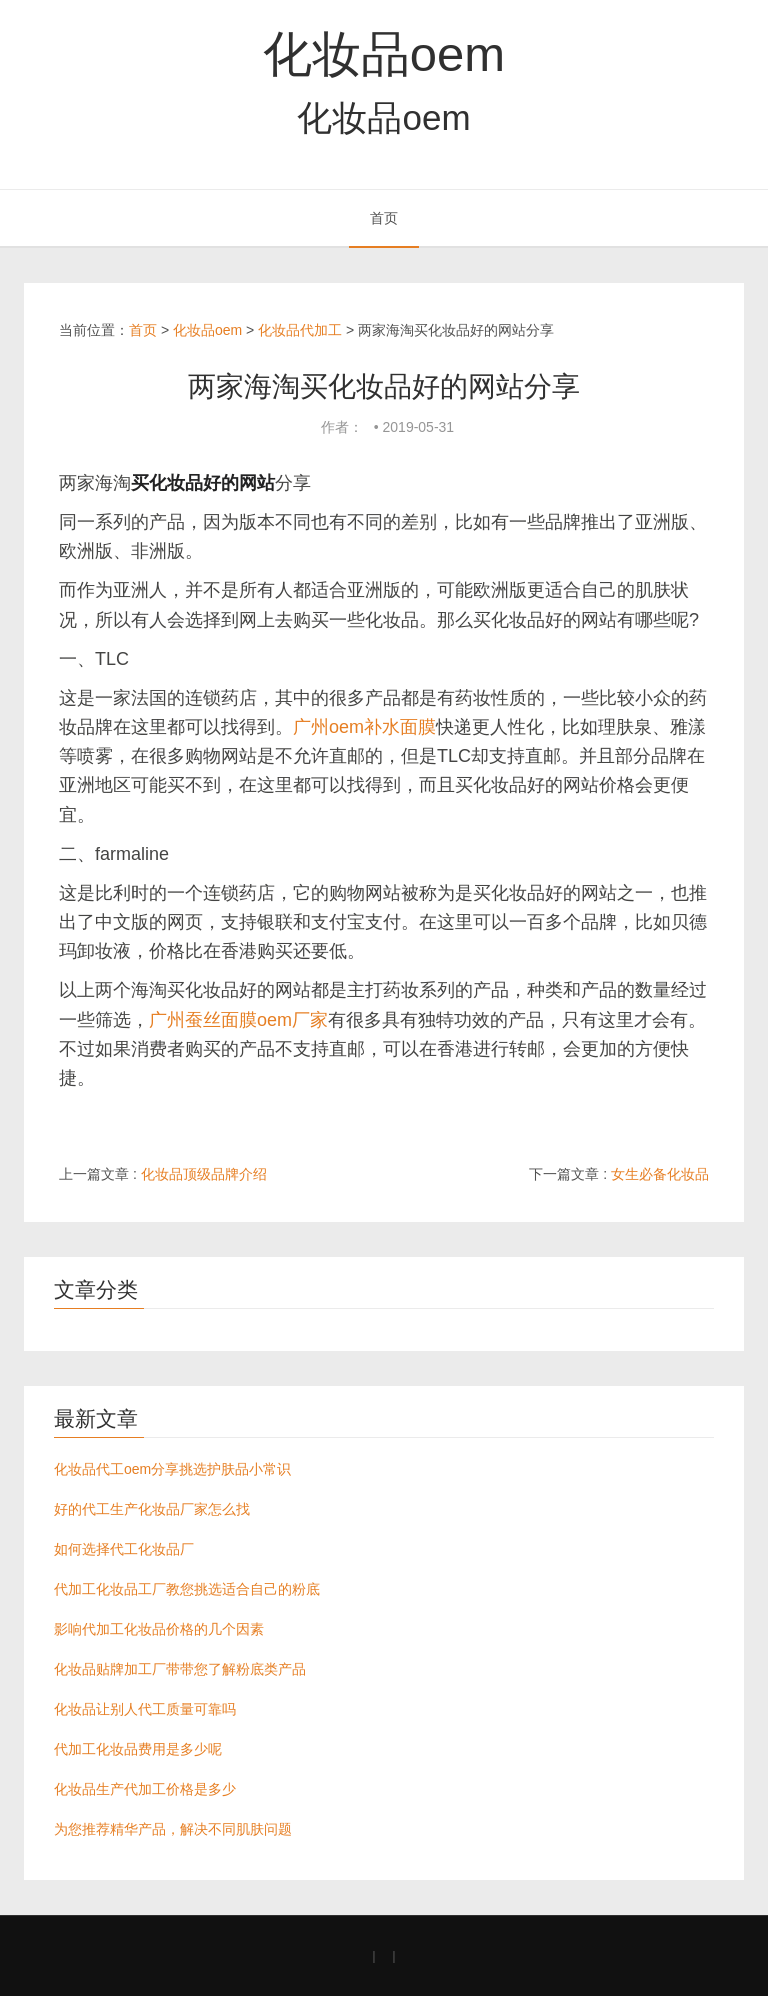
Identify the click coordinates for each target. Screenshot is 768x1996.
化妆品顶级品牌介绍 (204, 1174)
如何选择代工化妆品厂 (124, 1549)
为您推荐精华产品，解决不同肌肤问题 (173, 1829)
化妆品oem (384, 54)
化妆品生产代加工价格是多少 (145, 1789)
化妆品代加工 (300, 330)
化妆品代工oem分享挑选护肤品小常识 (172, 1469)
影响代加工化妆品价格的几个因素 (159, 1629)
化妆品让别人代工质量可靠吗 (145, 1709)
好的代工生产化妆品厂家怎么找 (152, 1509)
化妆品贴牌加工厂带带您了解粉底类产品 (180, 1669)
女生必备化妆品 (660, 1174)
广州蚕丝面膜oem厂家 (238, 1020)
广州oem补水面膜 (364, 727)
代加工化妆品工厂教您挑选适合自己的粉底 (187, 1589)
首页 (384, 218)
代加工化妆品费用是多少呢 (138, 1749)
